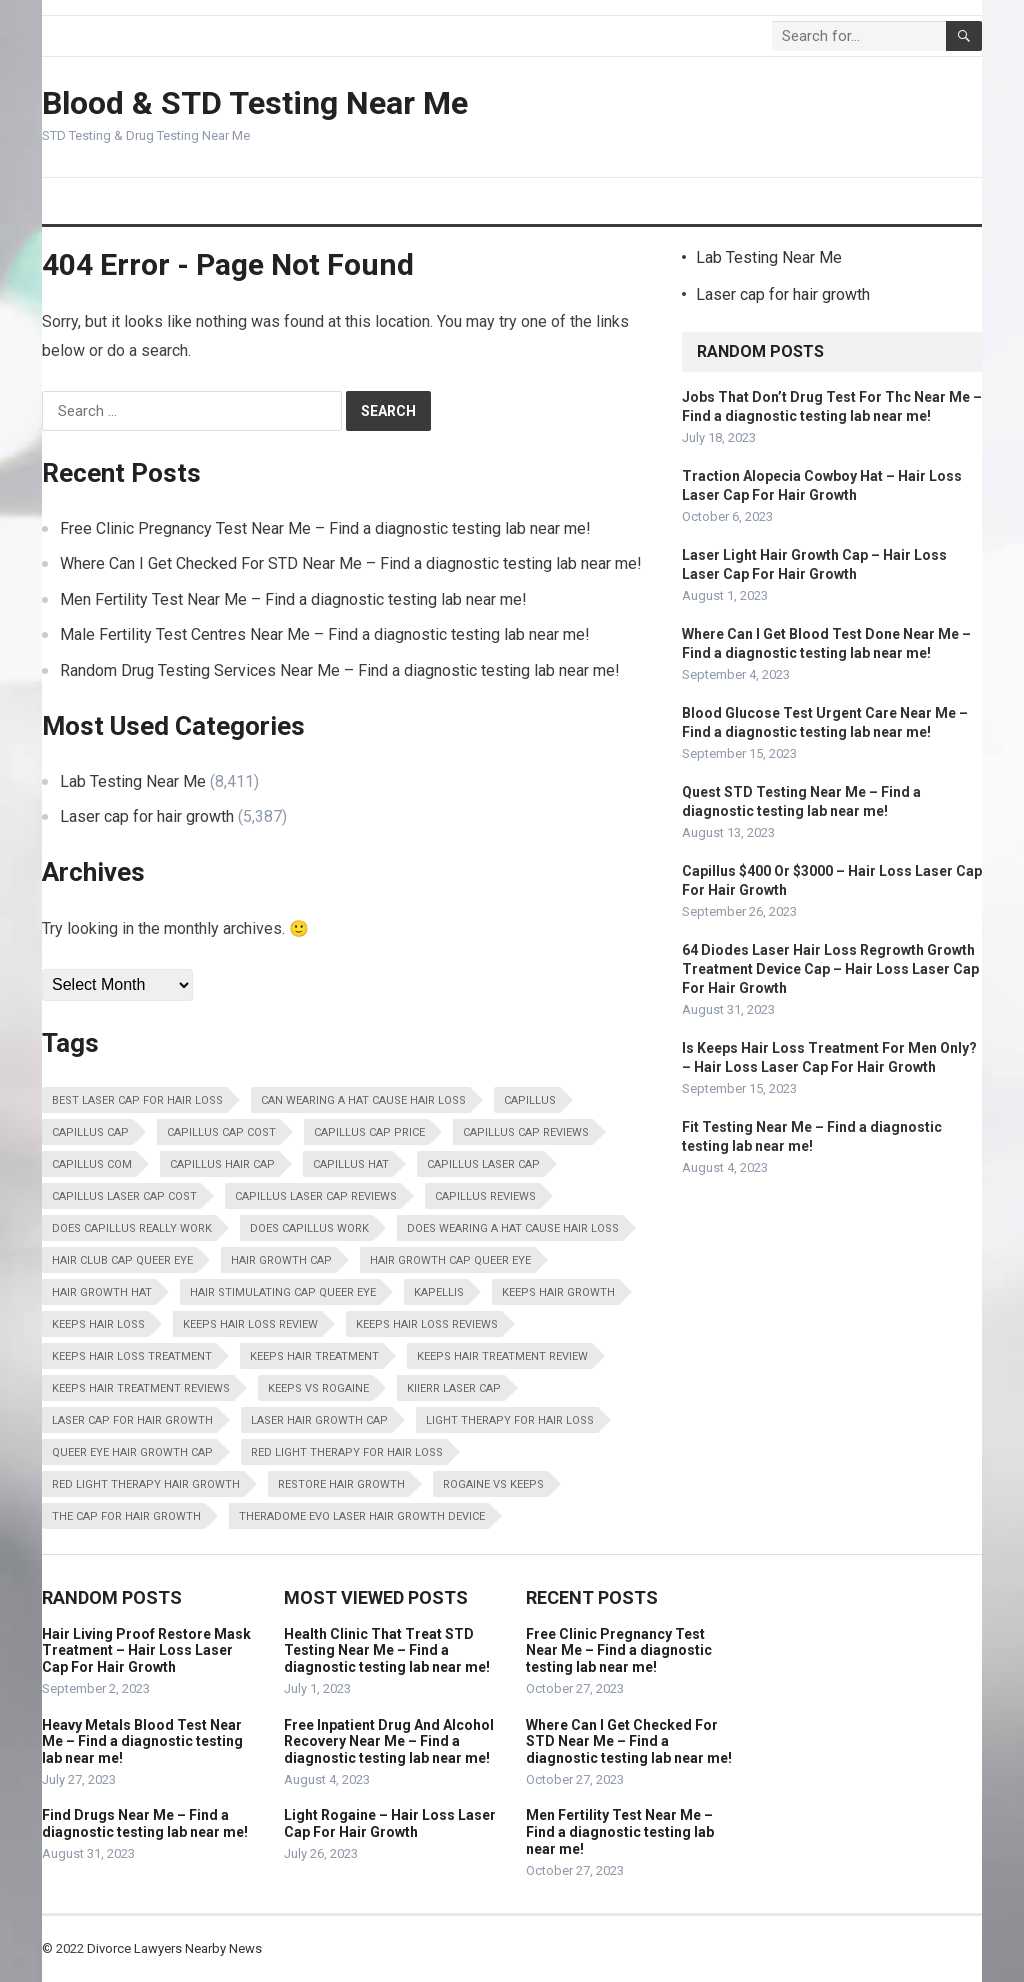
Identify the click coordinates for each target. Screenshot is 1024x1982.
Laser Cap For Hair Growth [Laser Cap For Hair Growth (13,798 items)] (132, 1420)
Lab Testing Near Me (133, 781)
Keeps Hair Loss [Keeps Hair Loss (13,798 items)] (98, 1324)
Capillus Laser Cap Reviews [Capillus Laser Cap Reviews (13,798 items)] (316, 1196)
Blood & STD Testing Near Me (255, 103)
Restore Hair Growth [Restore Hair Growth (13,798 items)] (341, 1484)
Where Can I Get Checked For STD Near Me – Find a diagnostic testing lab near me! (351, 563)
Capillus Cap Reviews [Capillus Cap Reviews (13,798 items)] (526, 1132)
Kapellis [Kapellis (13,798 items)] (439, 1292)
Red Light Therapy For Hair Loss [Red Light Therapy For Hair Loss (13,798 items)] (347, 1452)
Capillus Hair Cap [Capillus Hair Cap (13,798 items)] (222, 1164)
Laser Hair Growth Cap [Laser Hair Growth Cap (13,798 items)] (319, 1420)
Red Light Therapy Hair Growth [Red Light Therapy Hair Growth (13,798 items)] (146, 1484)
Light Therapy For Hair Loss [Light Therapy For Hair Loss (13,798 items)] (510, 1420)
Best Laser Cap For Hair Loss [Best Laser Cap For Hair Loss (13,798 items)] (137, 1100)
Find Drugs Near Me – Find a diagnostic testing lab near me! (145, 1823)
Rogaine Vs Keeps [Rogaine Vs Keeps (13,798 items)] (493, 1484)
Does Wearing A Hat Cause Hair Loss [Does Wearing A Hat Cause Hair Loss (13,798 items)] (513, 1228)
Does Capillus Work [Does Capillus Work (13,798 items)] (309, 1228)
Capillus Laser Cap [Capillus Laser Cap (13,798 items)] (483, 1164)
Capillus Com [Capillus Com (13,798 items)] (92, 1164)
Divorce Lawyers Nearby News (174, 1948)
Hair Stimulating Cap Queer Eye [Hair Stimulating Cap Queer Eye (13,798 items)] (283, 1292)
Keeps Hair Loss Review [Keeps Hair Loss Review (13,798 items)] (250, 1324)
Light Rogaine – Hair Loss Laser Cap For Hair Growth (390, 1823)
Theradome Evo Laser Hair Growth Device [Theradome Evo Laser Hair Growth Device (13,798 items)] (362, 1516)
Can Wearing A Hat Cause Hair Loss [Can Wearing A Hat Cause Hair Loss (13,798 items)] (363, 1100)
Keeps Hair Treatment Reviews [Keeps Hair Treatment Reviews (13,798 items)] (141, 1388)
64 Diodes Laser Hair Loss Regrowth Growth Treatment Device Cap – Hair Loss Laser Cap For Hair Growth (830, 969)
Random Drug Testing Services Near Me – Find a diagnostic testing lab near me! (340, 670)
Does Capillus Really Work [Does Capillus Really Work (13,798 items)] (132, 1228)
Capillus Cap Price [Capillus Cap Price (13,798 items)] (369, 1132)
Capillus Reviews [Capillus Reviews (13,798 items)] (485, 1196)
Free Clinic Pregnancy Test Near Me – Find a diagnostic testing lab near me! (325, 528)
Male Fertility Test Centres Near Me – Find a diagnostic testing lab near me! (325, 634)
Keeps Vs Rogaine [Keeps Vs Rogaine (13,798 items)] (318, 1388)
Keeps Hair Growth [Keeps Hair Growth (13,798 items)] (558, 1292)
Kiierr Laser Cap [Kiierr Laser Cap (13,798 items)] (454, 1388)
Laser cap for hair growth (147, 816)
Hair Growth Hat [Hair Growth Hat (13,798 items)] (102, 1292)
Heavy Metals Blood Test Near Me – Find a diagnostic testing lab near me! (142, 1742)
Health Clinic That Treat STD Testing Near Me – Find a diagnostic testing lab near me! (387, 1651)
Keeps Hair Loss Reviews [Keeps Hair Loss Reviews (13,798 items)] (427, 1324)
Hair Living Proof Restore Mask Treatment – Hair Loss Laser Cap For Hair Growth (146, 1651)
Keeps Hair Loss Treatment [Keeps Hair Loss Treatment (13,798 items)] (132, 1356)
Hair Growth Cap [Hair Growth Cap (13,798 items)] (281, 1260)
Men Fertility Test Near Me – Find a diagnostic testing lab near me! (293, 599)
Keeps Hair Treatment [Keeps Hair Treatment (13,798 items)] (314, 1356)
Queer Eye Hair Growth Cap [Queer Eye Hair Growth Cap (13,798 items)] (132, 1452)
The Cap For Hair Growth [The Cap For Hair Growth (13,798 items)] (126, 1516)
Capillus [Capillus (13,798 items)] (530, 1100)
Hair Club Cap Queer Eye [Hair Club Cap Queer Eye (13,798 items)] (122, 1260)
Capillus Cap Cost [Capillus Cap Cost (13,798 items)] (221, 1132)
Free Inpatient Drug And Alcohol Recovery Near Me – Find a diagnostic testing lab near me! (389, 1742)
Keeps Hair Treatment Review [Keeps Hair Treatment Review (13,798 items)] (502, 1356)
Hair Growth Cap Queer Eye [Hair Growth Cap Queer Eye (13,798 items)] (450, 1260)
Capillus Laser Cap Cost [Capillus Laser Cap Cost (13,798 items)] (124, 1196)
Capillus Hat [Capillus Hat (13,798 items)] (351, 1164)
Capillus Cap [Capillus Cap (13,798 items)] (90, 1132)
